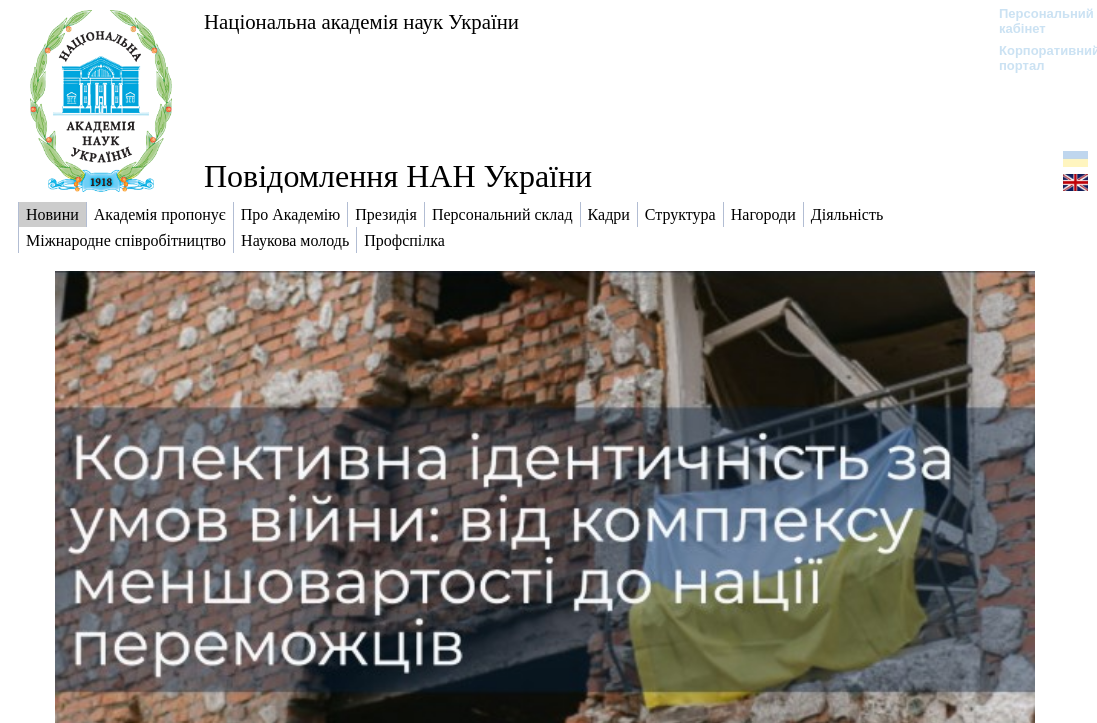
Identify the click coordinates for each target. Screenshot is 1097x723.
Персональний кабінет (1036, 21)
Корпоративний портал (1036, 58)
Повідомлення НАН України (398, 176)
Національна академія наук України (361, 21)
